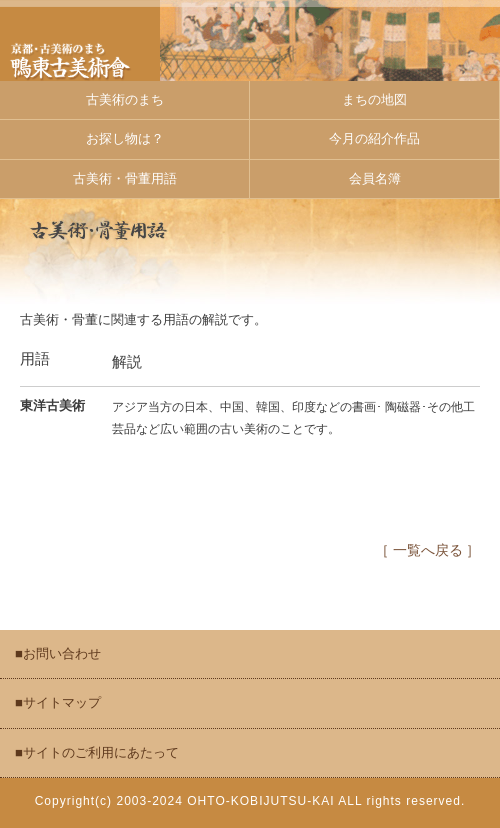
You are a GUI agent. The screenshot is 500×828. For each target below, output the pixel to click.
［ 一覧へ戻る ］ (427, 550)
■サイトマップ (58, 702)
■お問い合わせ (58, 653)
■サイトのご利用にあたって (97, 752)
